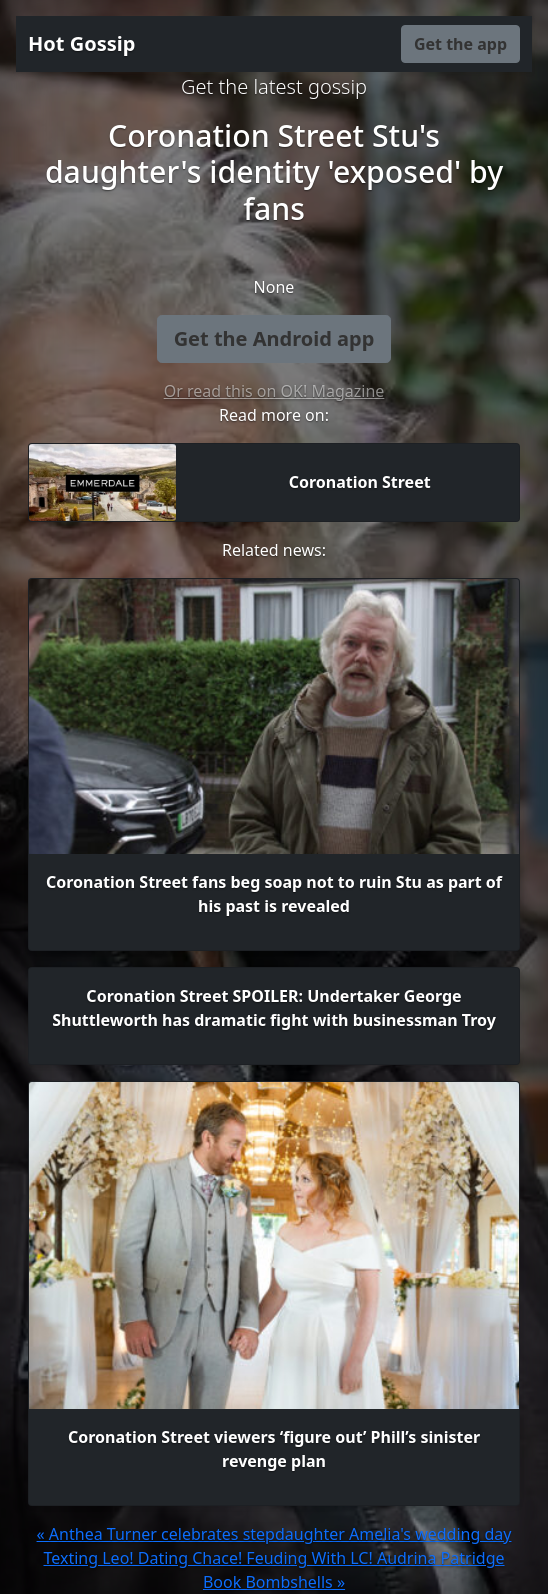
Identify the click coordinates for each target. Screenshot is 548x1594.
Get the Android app (274, 338)
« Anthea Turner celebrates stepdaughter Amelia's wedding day (274, 1534)
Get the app (460, 44)
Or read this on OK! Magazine (274, 391)
